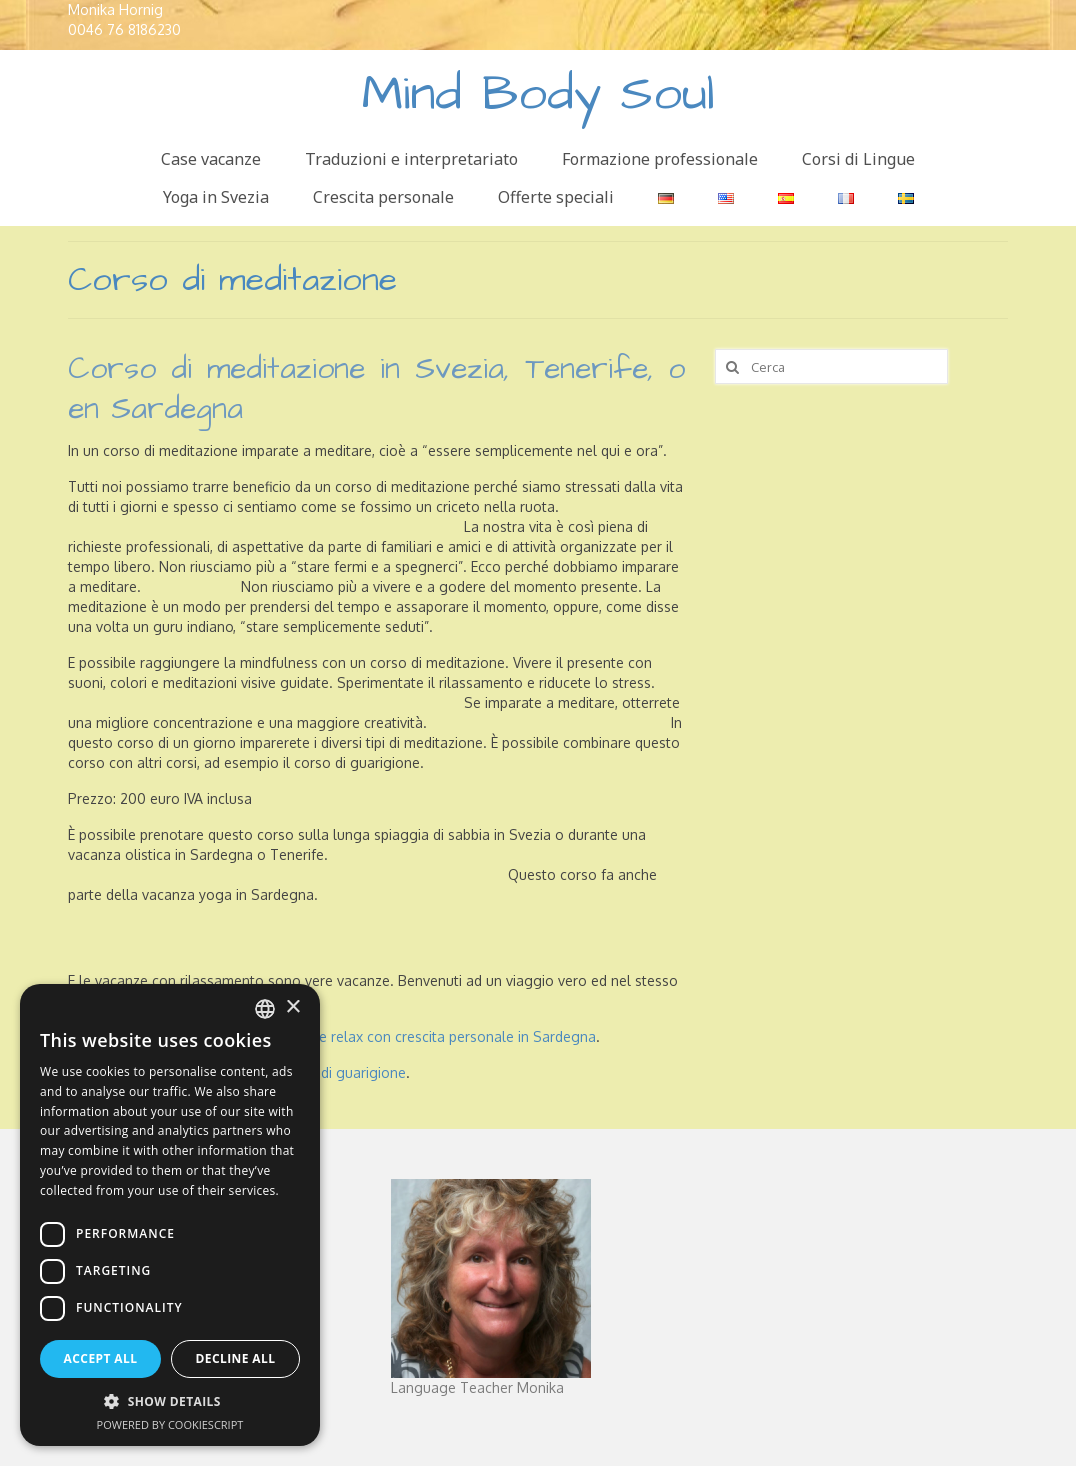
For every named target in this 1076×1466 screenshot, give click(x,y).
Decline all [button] (236, 1358)
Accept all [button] (101, 1358)
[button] (170, 1401)
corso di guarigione (343, 1072)
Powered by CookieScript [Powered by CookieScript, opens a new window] (170, 1424)
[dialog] (170, 1215)
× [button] (292, 1007)
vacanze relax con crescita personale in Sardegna (435, 1036)
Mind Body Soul (538, 94)
